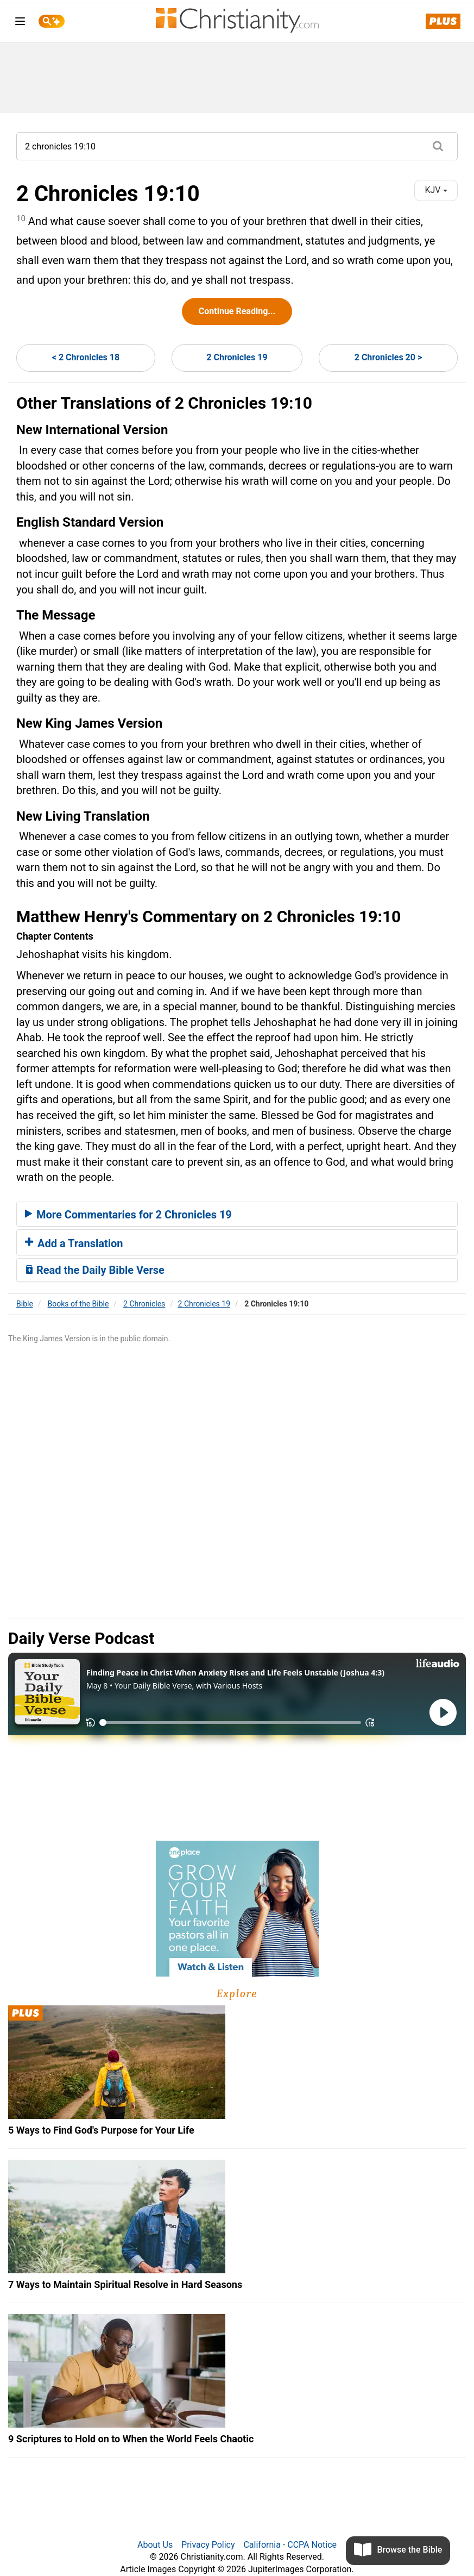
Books (78, 1303)
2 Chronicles (144, 1303)
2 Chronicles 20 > (388, 357)
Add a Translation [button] (74, 1243)
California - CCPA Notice (290, 2545)
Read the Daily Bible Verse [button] (95, 1270)
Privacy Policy (208, 2545)
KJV (436, 190)
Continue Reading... (237, 311)
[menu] (20, 23)
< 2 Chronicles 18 (85, 357)
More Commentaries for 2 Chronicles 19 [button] (128, 1214)
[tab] (237, 1214)
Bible (24, 1303)
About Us (155, 2545)
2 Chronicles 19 (236, 357)
